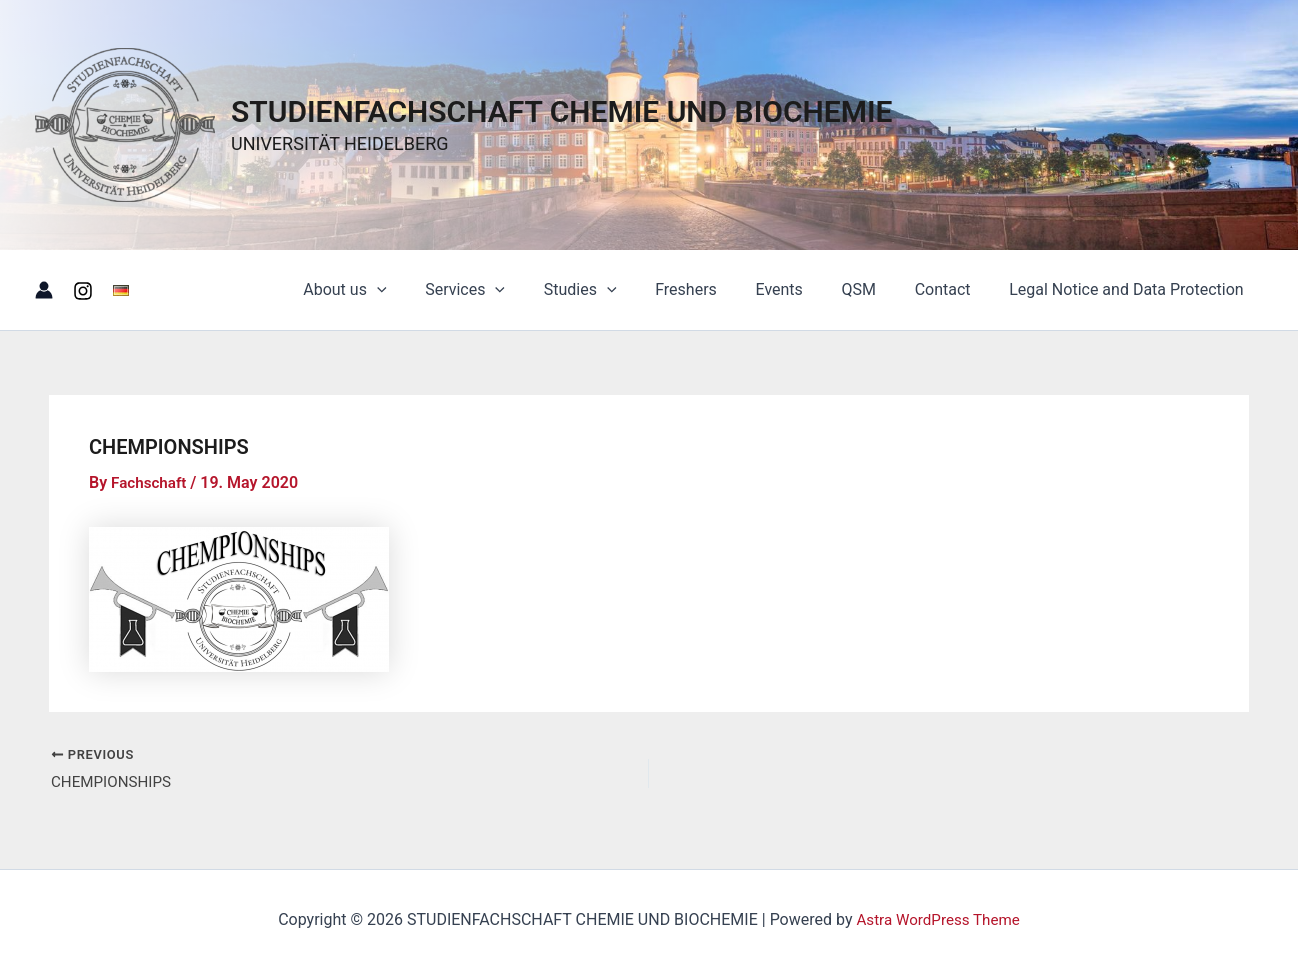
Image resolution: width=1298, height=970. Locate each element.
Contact (953, 289)
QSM (875, 289)
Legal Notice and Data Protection (1130, 289)
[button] (427, 290)
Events (802, 289)
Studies (616, 290)
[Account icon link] (44, 290)
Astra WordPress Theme (938, 919)
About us (394, 290)
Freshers (716, 289)
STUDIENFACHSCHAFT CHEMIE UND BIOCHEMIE (562, 111)
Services (508, 290)
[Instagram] (83, 291)
